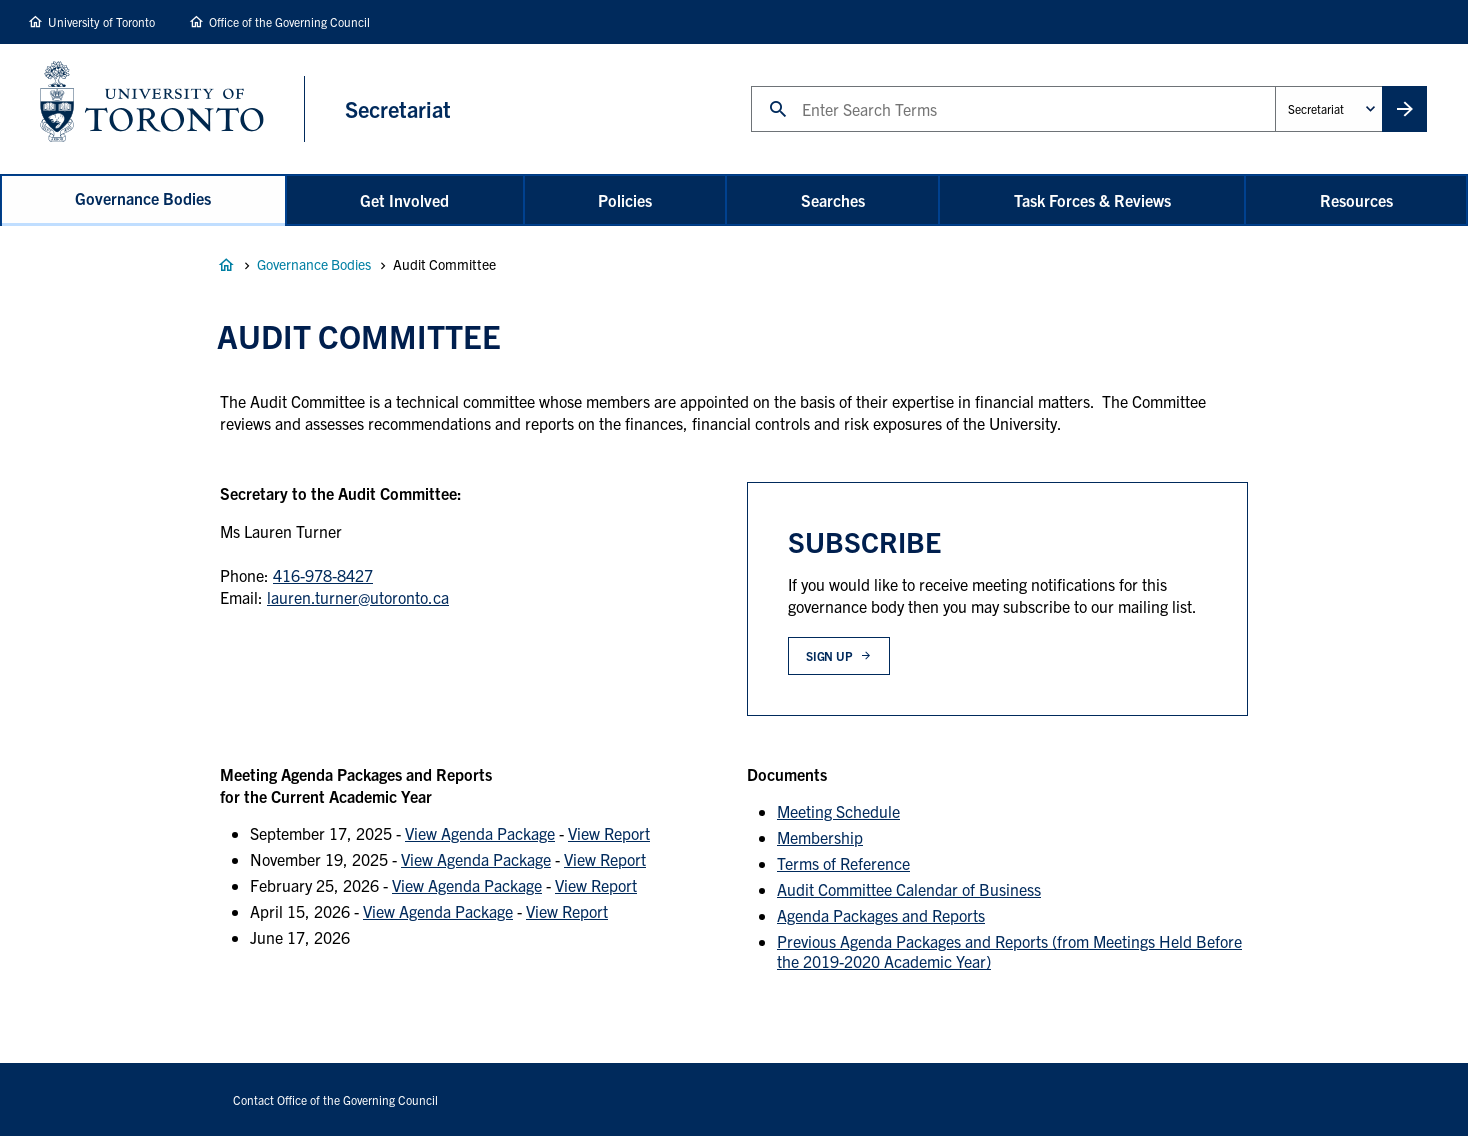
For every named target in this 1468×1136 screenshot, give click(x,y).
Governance (226, 265)
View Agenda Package (480, 833)
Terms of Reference (843, 863)
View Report (609, 833)
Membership (820, 837)
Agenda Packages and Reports (881, 915)
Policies (625, 200)
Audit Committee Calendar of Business (909, 889)
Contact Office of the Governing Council (335, 1099)
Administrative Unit (1274, 85)
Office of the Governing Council (289, 21)
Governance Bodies (143, 198)
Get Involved (404, 200)
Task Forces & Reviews (1092, 200)
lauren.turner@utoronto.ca (358, 597)
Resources (1356, 200)
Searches (833, 200)
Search (750, 85)
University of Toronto (101, 21)
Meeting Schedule (838, 811)
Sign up (829, 655)
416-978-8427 (323, 575)
